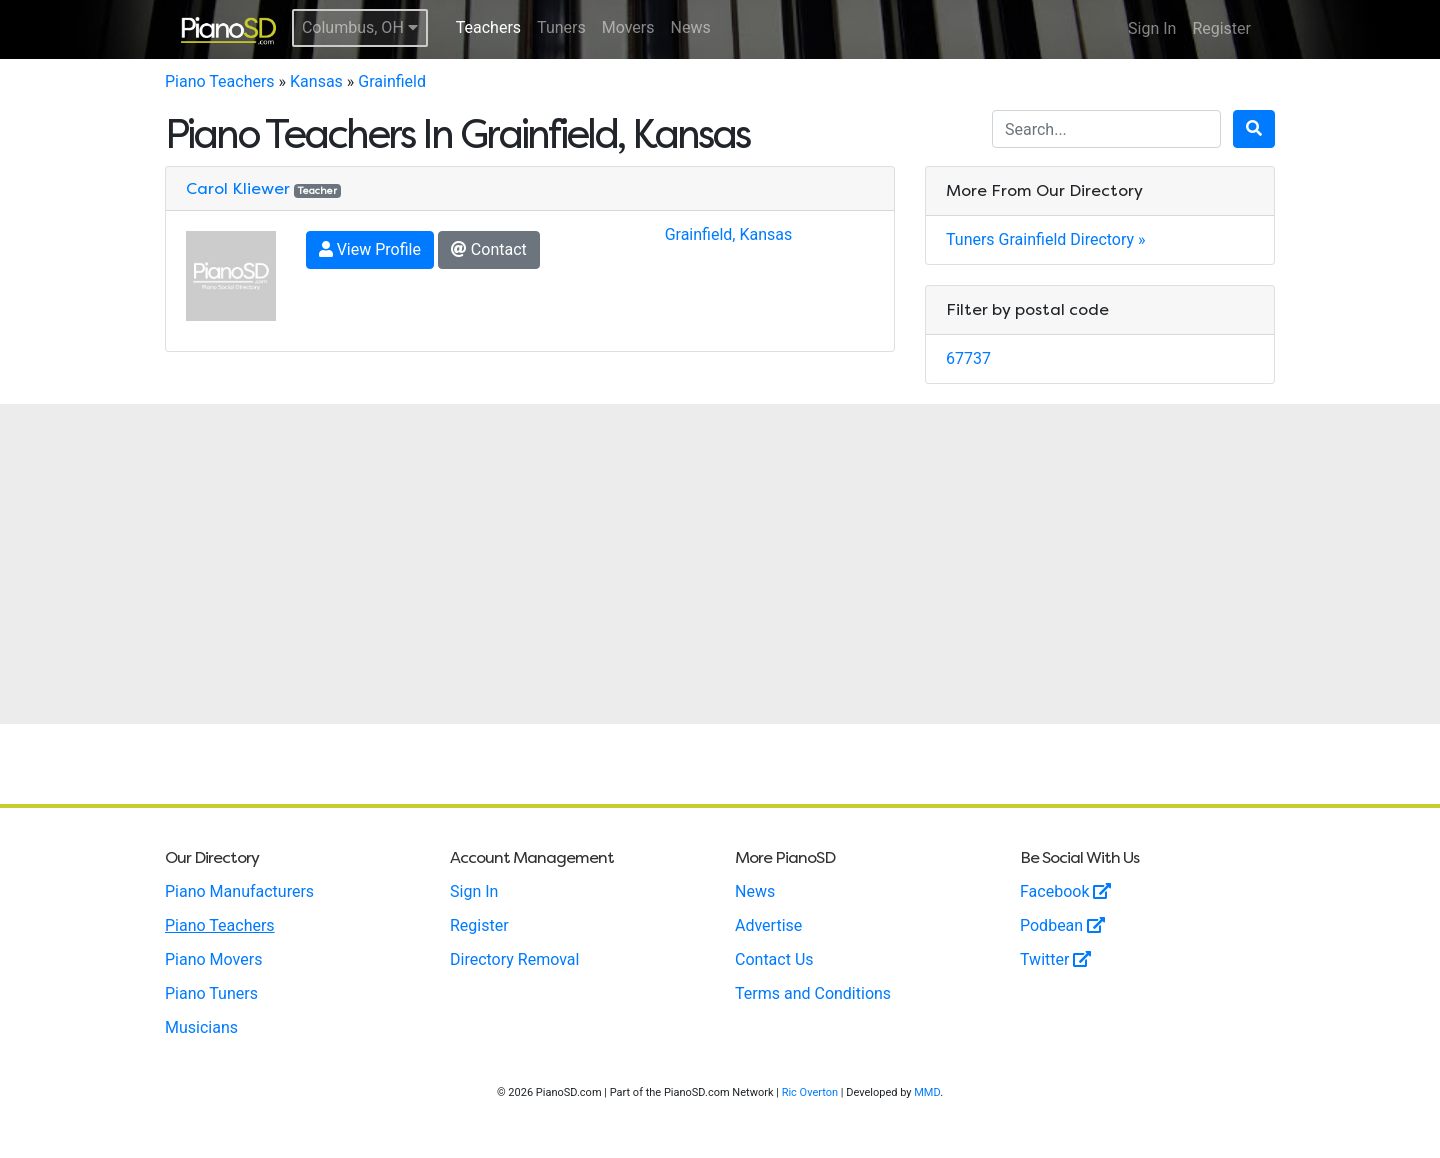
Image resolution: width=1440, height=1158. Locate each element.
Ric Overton (810, 1092)
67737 (968, 358)
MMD (927, 1092)
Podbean (1062, 925)
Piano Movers (213, 959)
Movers (628, 27)
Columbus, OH (360, 27)
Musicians (201, 1027)
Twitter (1055, 959)
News (691, 27)
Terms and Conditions (813, 993)
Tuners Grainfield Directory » (1046, 239)
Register (1221, 28)
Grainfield (392, 81)
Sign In (1152, 28)
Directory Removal (514, 959)
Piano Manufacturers (239, 891)
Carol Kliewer (238, 188)
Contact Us (774, 959)
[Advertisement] (720, 564)
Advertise (768, 925)
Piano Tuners (211, 993)
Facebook (1065, 891)
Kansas (316, 81)
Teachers (488, 27)
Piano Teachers (220, 81)
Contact (489, 249)
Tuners (561, 27)
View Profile (370, 249)
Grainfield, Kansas (729, 234)
